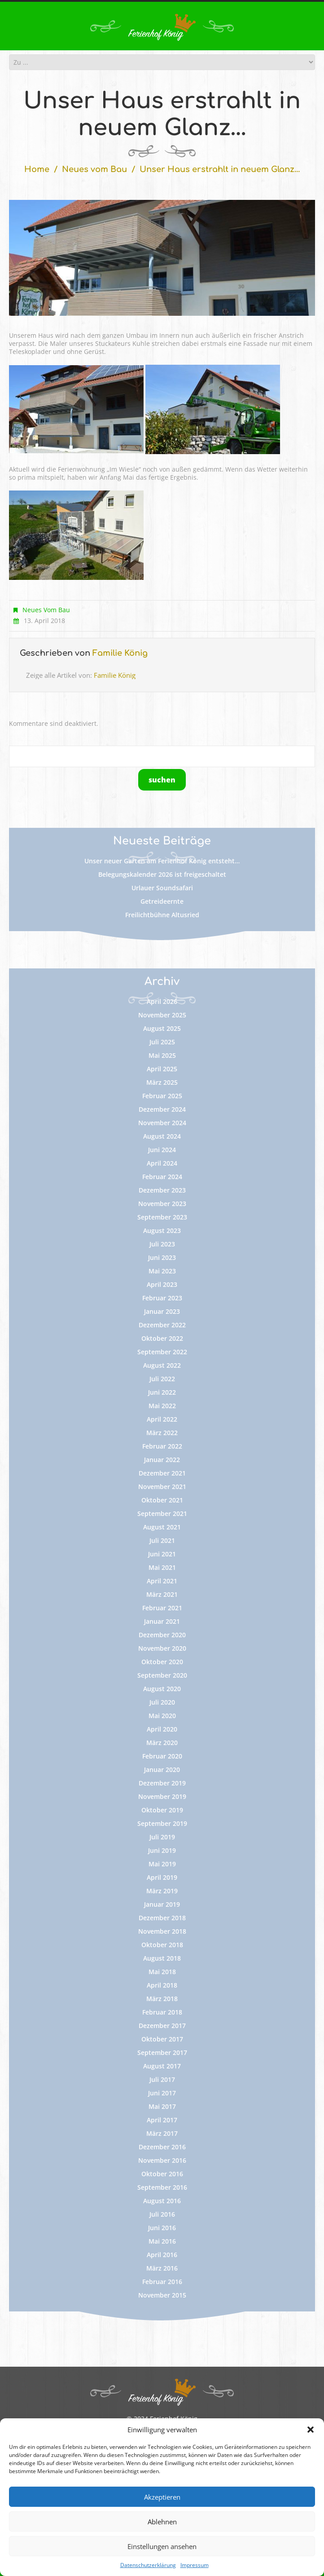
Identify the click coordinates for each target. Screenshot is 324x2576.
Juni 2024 (162, 1149)
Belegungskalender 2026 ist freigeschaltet (162, 874)
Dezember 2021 (162, 1473)
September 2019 (162, 1823)
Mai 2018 (162, 1971)
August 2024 (162, 1136)
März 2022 (162, 1432)
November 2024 (162, 1122)
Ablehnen (162, 2521)
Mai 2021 (162, 1567)
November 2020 (162, 1648)
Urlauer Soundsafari (162, 888)
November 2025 (162, 1015)
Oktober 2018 (162, 1944)
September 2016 (162, 2187)
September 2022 (162, 1352)
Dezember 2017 (162, 2025)
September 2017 (162, 2052)
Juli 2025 (162, 1042)
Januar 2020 (162, 1769)
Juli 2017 (162, 2079)
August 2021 (162, 1527)
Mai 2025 (162, 1055)
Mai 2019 (162, 1864)
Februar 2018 (162, 2012)
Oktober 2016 (162, 2173)
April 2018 (162, 1985)
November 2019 (162, 1796)
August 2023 (162, 1230)
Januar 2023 (162, 1311)
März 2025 (162, 1082)
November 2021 (162, 1486)
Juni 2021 (162, 1554)
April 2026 (162, 1001)
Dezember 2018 (162, 1917)
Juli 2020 (162, 1702)
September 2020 (162, 1675)
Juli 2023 (162, 1244)
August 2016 (162, 2200)
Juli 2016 (162, 2214)
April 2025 (162, 1069)
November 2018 (162, 1931)
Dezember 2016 (162, 2147)
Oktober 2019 (162, 1810)
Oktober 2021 (162, 1500)
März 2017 (162, 2133)
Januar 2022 (162, 1459)
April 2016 (162, 2254)
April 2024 (162, 1163)
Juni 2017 (162, 2093)
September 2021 (162, 1513)
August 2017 (162, 2066)
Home (36, 169)
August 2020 (162, 1688)
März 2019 (162, 1891)
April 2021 (162, 1581)
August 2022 (162, 1365)
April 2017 (162, 2120)
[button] (310, 2429)
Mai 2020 (162, 1715)
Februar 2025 (162, 1095)
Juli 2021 (162, 1540)
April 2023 (162, 1284)
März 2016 (162, 2268)
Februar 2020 (162, 1756)
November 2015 (162, 2295)
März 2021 (162, 1594)
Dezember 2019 (162, 1783)
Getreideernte (162, 901)
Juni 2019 (162, 1850)
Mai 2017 (162, 2106)
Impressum (194, 2565)
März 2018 (162, 1998)
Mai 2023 (162, 1271)
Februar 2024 (162, 1176)
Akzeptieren (162, 2496)
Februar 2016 (162, 2281)
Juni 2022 (162, 1392)
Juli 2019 (162, 1837)
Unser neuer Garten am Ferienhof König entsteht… (162, 861)
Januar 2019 (162, 1904)
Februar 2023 (162, 1298)
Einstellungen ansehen (162, 2546)
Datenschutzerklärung (148, 2565)
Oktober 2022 (162, 1338)
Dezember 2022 (162, 1325)
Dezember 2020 (162, 1634)
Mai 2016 (162, 2241)
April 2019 (162, 1877)
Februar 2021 (162, 1608)
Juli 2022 (162, 1378)
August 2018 (162, 1958)
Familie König (120, 653)
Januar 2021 (162, 1621)
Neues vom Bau (94, 169)
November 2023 (162, 1203)
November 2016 (162, 2160)
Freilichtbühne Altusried (162, 914)
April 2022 (162, 1419)
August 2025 (162, 1028)
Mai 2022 (162, 1405)
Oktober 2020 (162, 1661)
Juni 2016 (162, 2227)
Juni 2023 (162, 1257)
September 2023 (162, 1217)
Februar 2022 (162, 1446)
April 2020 (162, 1729)
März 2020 (162, 1742)
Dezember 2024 (162, 1109)
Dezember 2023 (162, 1190)
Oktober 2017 (162, 2039)
